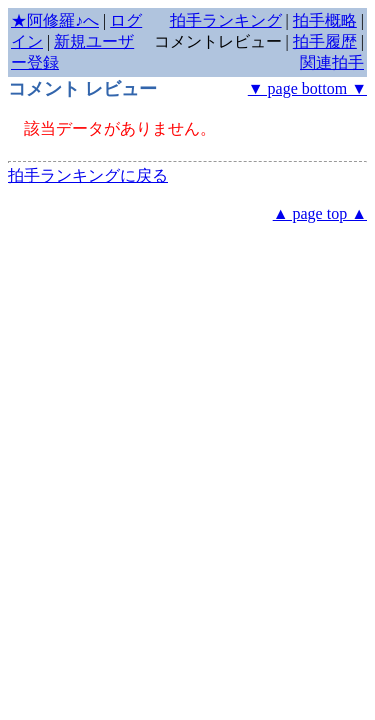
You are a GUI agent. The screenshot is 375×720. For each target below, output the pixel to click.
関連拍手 (332, 62)
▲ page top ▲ (320, 213)
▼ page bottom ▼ (307, 88)
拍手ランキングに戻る (88, 175)
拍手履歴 (325, 41)
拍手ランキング (226, 20)
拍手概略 (325, 20)
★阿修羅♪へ (55, 20)
